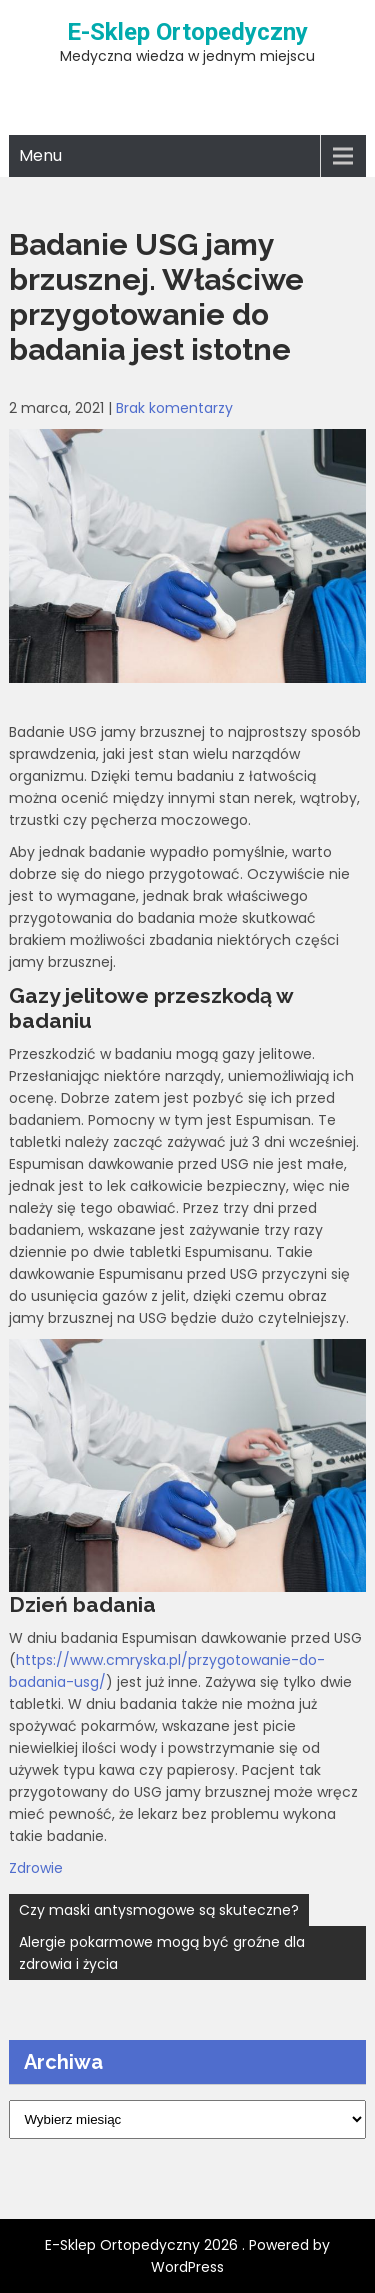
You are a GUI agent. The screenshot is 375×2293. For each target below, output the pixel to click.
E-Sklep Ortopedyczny (187, 32)
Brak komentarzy (174, 408)
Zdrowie (36, 1868)
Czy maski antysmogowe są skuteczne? (159, 1910)
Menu (40, 155)
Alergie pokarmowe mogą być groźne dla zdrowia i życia (162, 1953)
